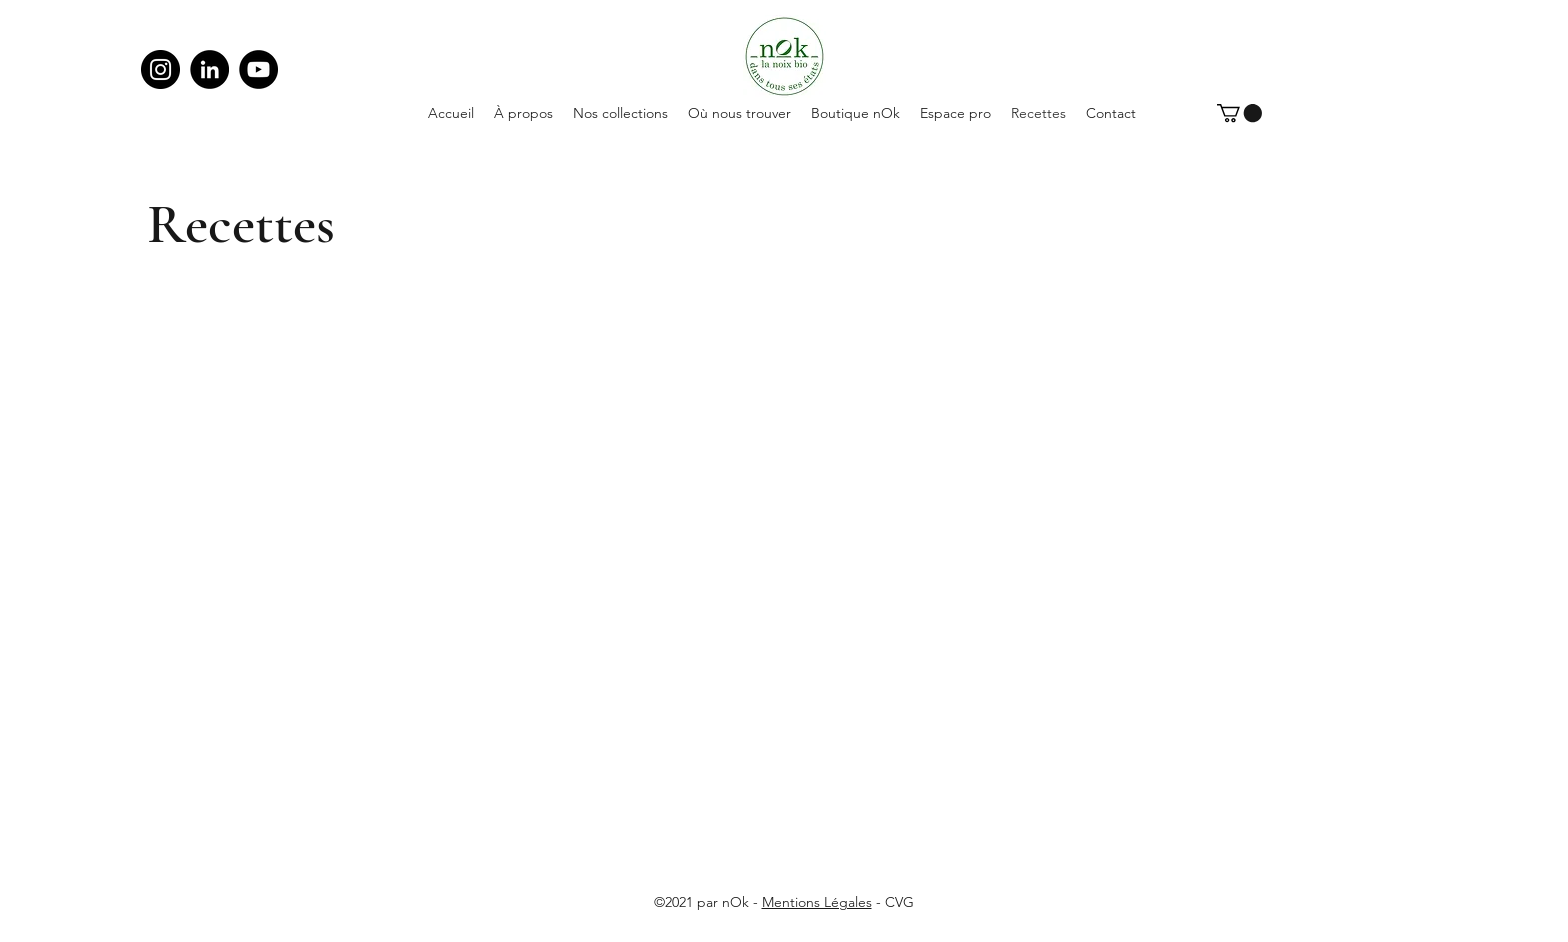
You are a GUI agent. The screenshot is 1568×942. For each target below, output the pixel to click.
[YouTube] (258, 69)
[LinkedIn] (209, 69)
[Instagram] (160, 69)
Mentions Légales (817, 902)
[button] (1239, 113)
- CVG (893, 902)
